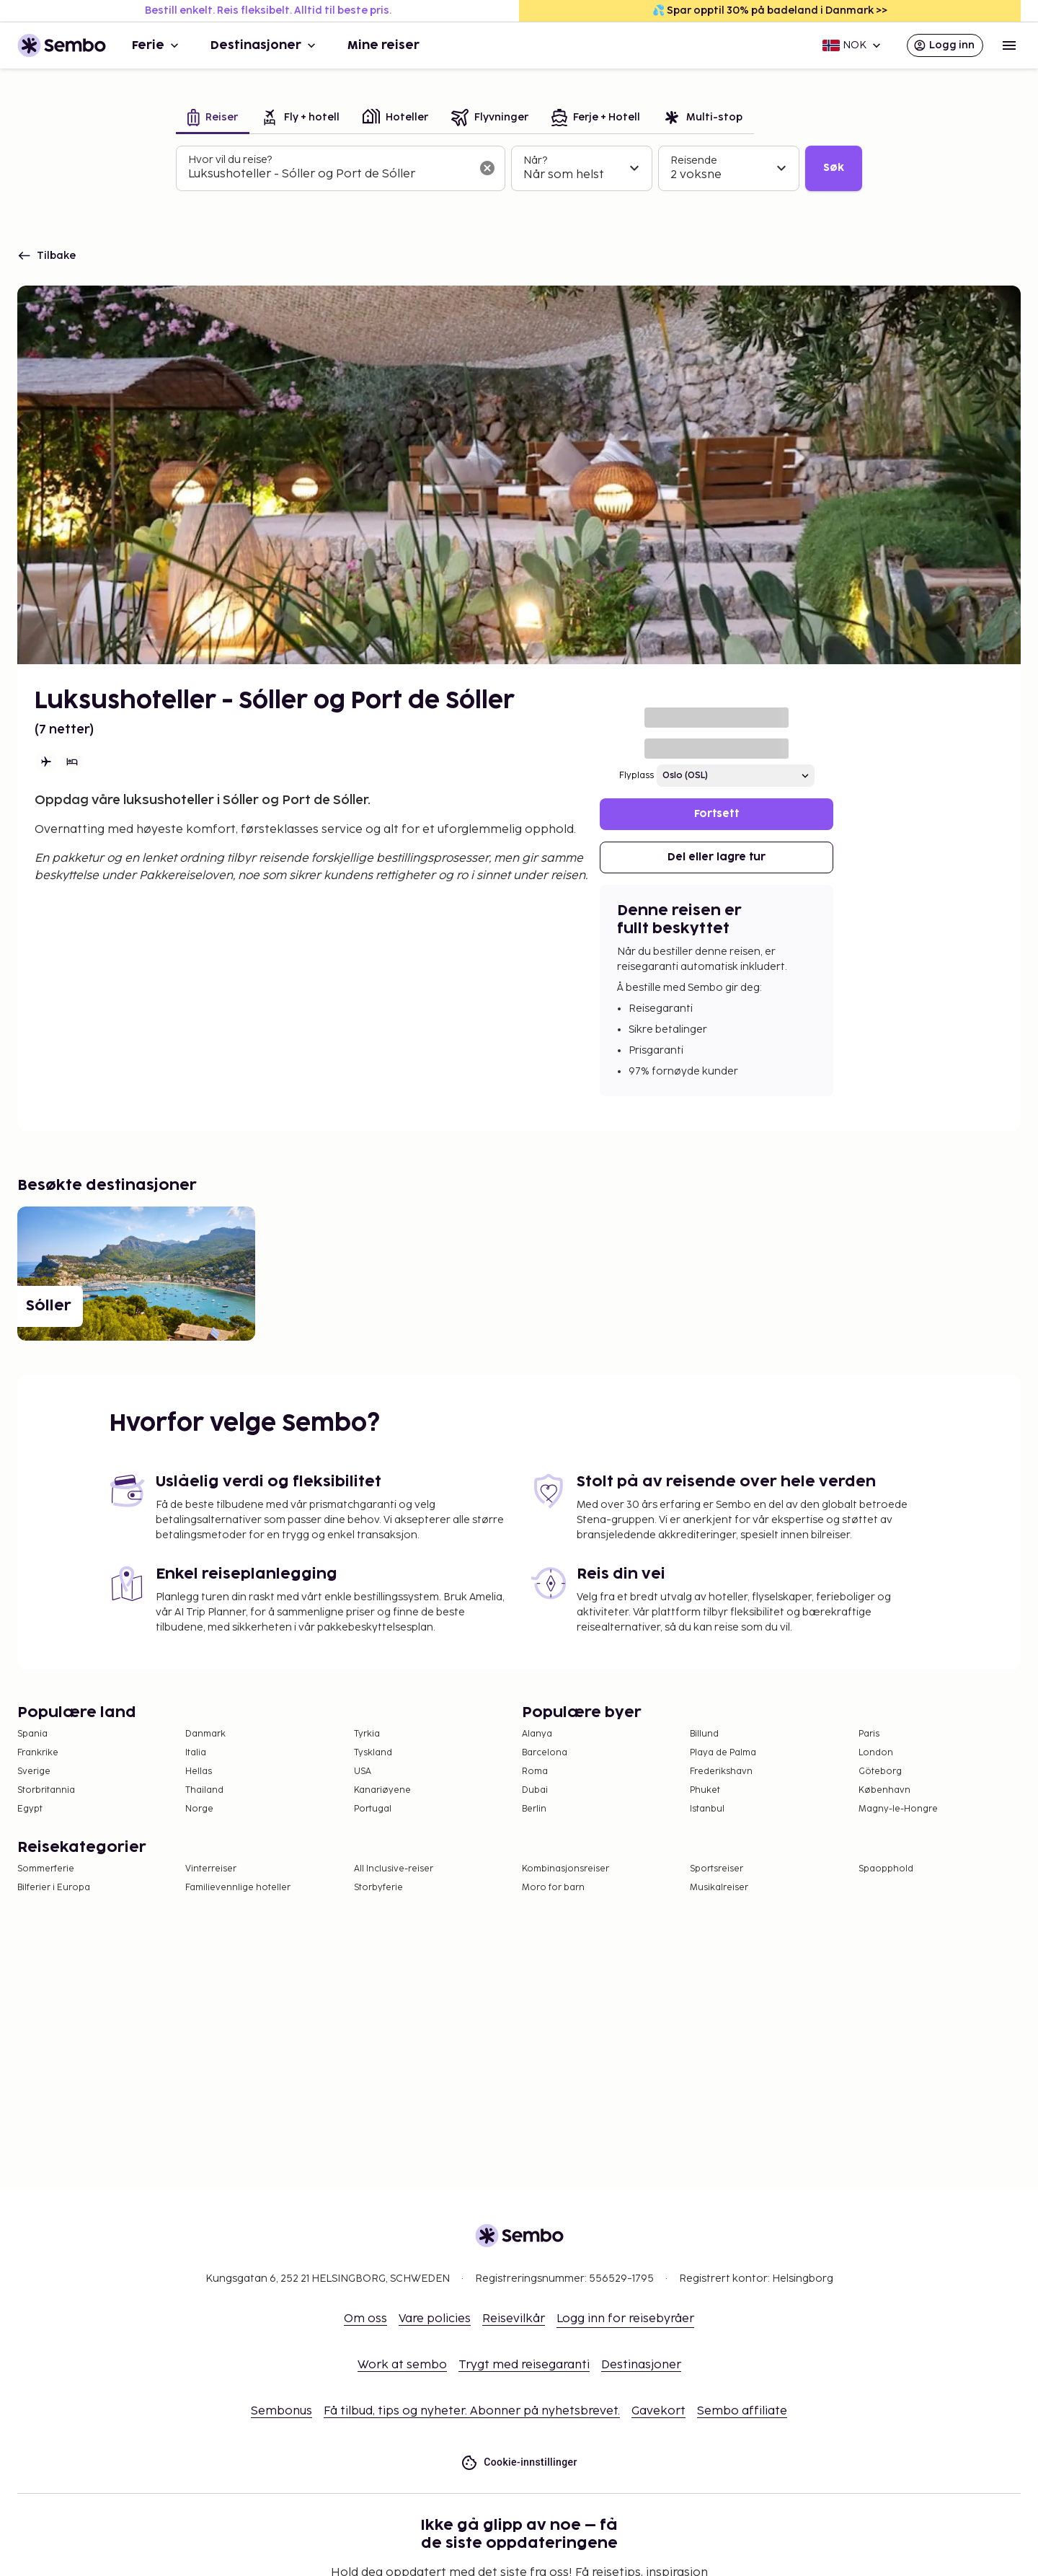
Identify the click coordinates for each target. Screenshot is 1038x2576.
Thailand (204, 1790)
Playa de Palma (723, 1752)
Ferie (157, 45)
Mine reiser (383, 45)
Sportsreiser (716, 1868)
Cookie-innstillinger (519, 2462)
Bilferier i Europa (53, 1887)
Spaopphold (886, 1868)
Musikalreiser (719, 1887)
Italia (195, 1752)
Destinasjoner (264, 45)
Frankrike (37, 1752)
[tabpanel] (519, 169)
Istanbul (707, 1809)
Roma (535, 1771)
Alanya (537, 1734)
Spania (32, 1734)
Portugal (372, 1809)
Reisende (693, 160)
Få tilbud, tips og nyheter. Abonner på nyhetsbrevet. (472, 2411)
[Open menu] (1009, 45)
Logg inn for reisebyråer (625, 2319)
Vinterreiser (210, 1868)
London (876, 1752)
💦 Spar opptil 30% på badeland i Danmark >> (769, 10)
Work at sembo (402, 2365)
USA (362, 1771)
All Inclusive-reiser (393, 1868)
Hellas (198, 1771)
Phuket (705, 1790)
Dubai (535, 1790)
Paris (869, 1734)
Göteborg (880, 1771)
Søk (833, 167)
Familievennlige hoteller (237, 1887)
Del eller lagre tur (716, 857)
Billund (704, 1734)
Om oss (365, 2319)
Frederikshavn (721, 1771)
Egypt (30, 1809)
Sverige (33, 1771)
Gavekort (658, 2411)
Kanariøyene (382, 1790)
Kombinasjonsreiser (565, 1868)
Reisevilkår (513, 2319)
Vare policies (435, 2319)
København (884, 1790)
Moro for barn (553, 1887)
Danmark (205, 1734)
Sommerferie (45, 1868)
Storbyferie (378, 1887)
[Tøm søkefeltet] (487, 168)
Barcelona (544, 1752)
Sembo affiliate (742, 2411)
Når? (535, 160)
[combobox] (329, 174)
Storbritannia (46, 1790)
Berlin (534, 1809)
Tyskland (373, 1752)
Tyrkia (367, 1734)
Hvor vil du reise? (230, 160)
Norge (199, 1809)
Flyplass (636, 775)
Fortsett (716, 814)
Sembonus (281, 2411)
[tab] (212, 118)
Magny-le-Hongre (898, 1809)
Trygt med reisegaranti (524, 2365)
